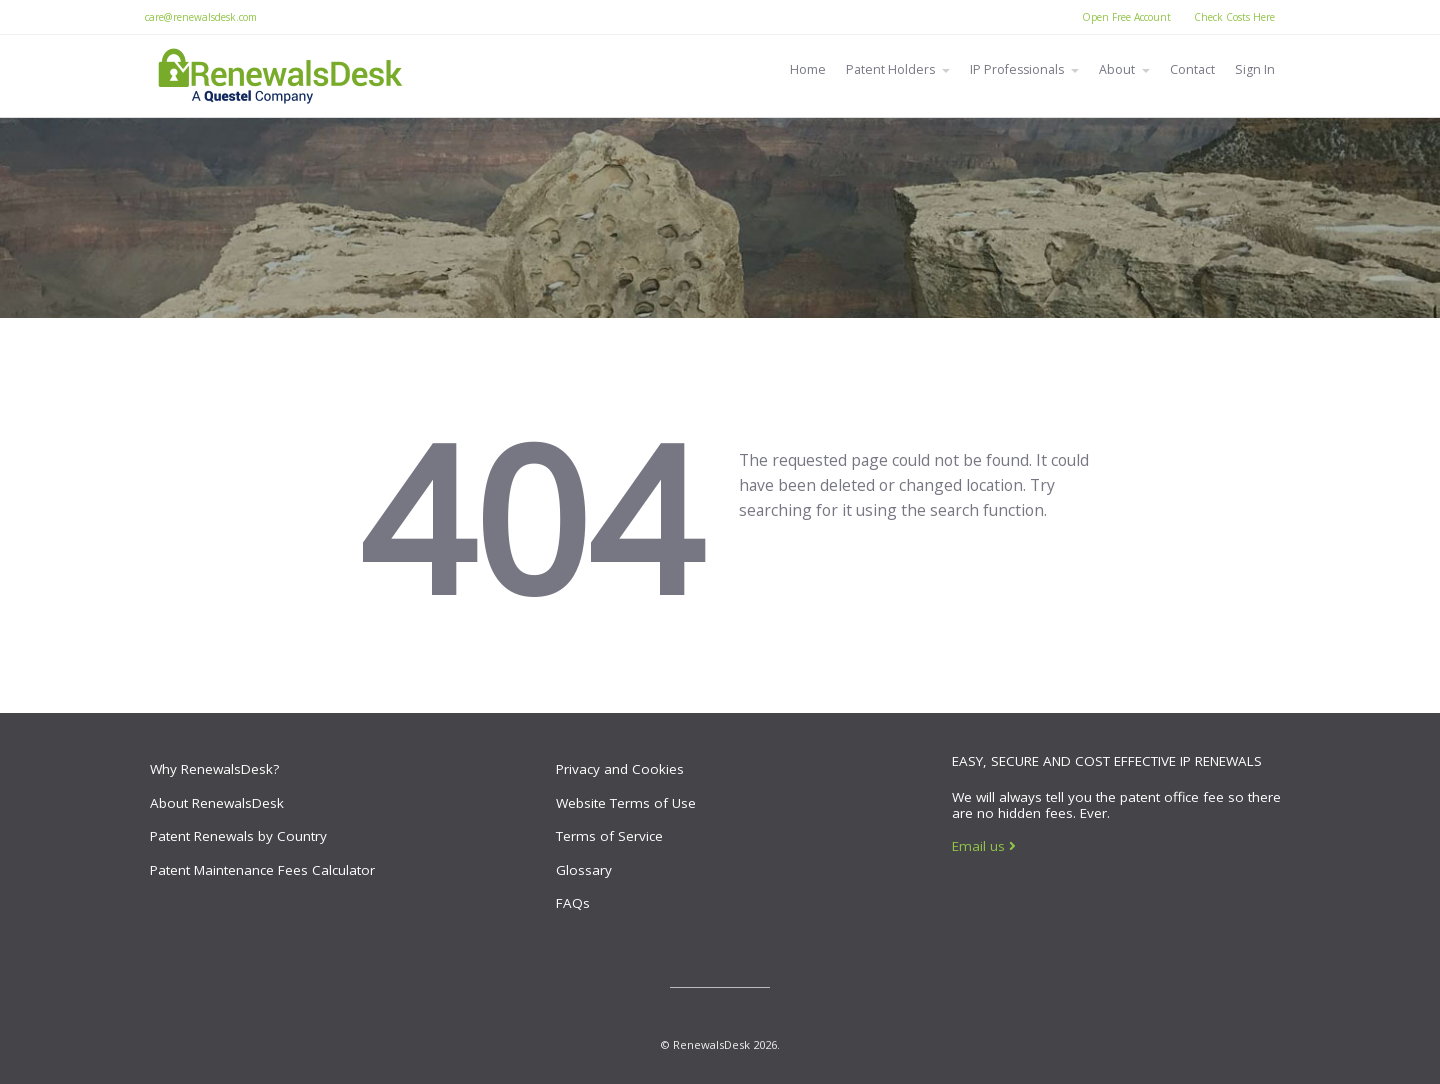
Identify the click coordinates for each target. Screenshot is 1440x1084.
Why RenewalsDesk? (214, 769)
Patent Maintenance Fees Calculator (262, 870)
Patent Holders (890, 69)
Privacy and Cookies (620, 769)
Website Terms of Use (626, 803)
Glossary (584, 870)
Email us (984, 846)
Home (808, 69)
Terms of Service (609, 836)
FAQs (573, 903)
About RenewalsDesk (217, 803)
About (1117, 69)
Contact (1192, 69)
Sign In (1255, 69)
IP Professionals (1017, 69)
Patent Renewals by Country (238, 836)
